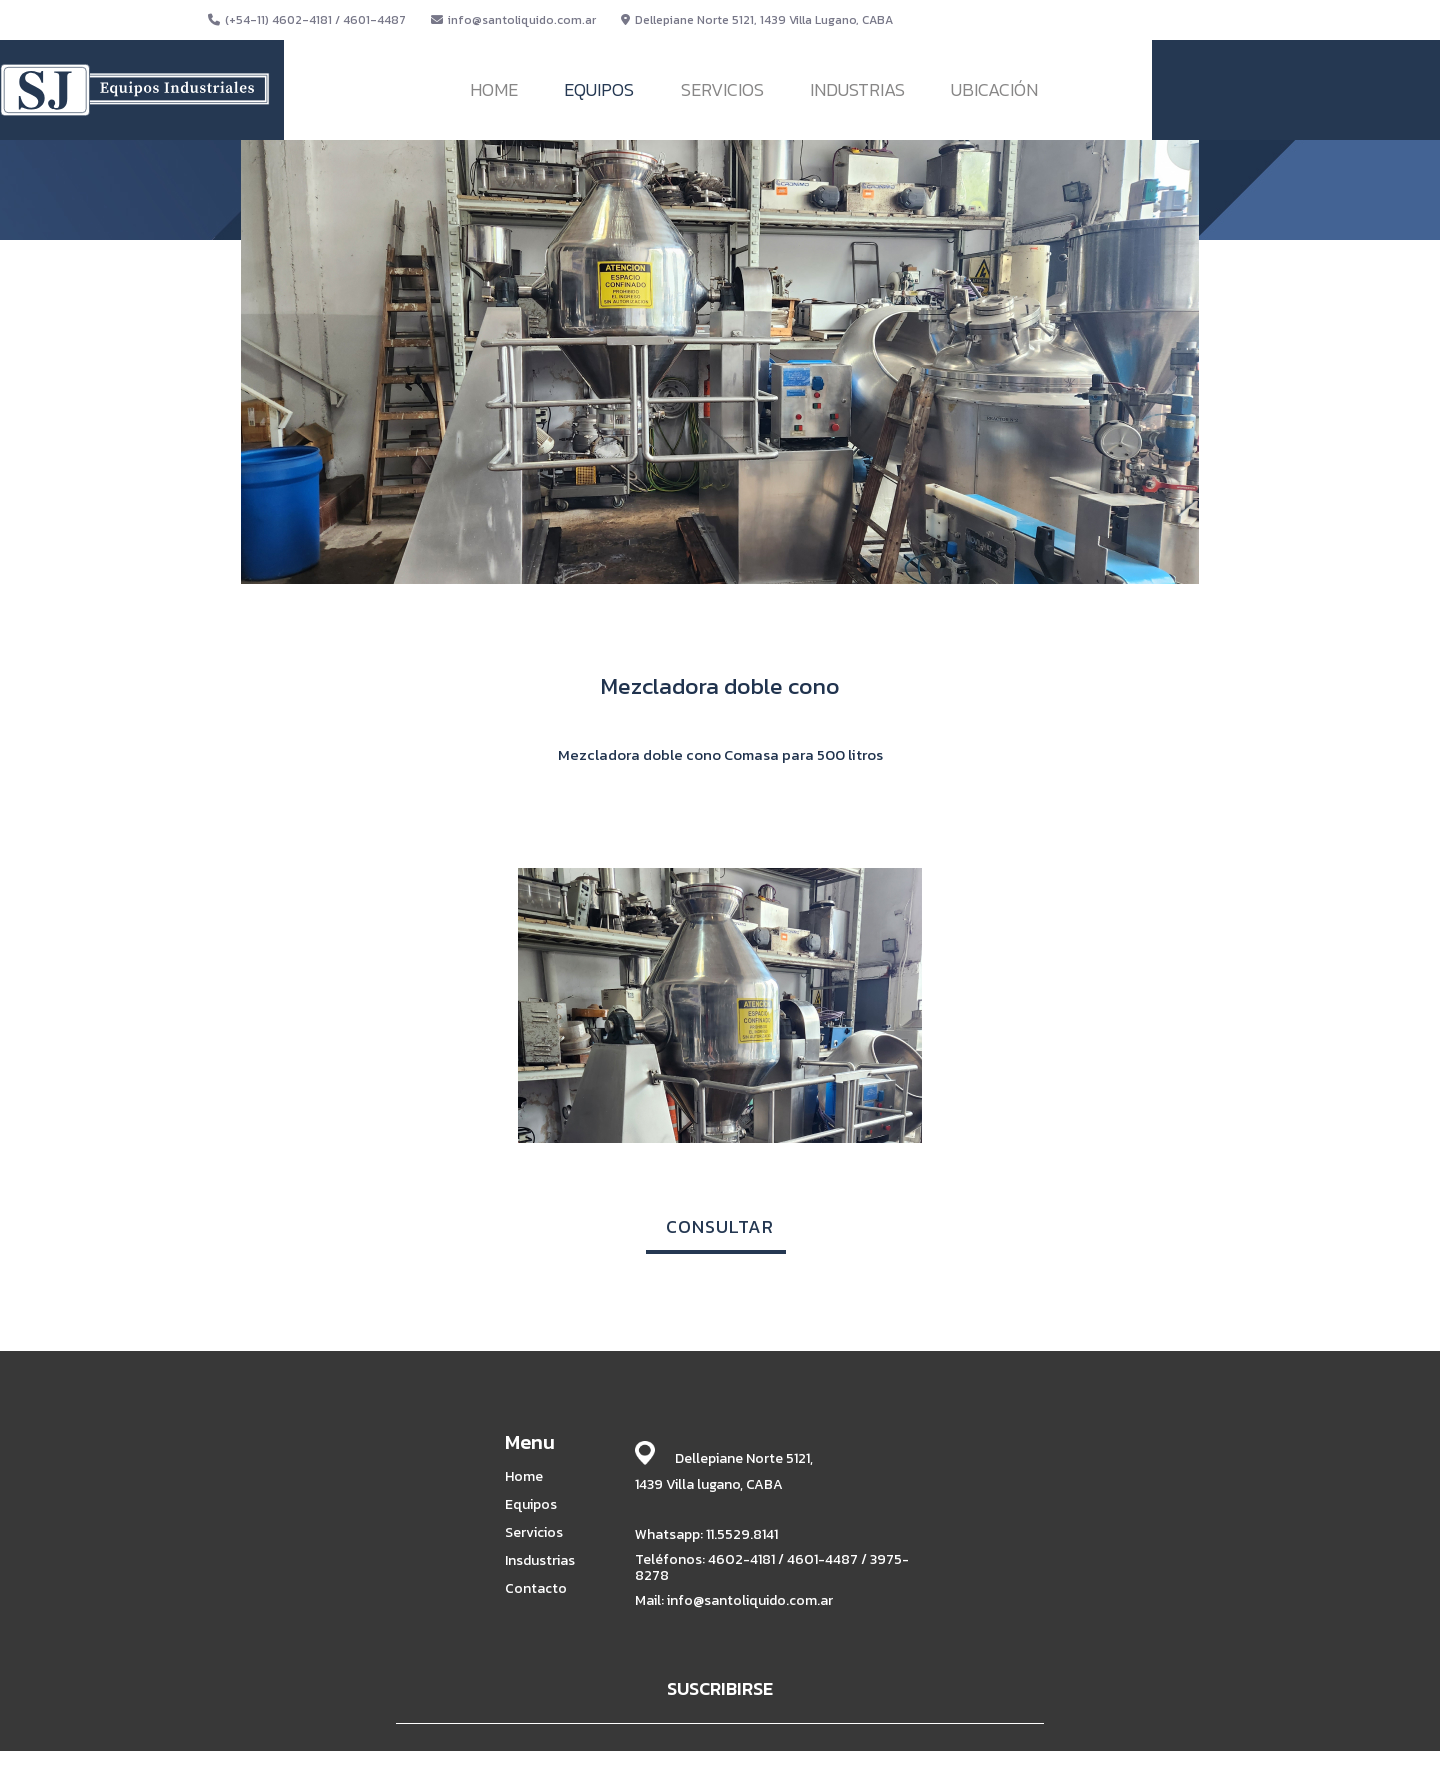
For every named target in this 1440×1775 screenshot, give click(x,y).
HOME (494, 89)
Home (524, 1477)
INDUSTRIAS (857, 89)
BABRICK (968, 1756)
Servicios (534, 1533)
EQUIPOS (599, 89)
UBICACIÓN (994, 89)
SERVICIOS (722, 89)
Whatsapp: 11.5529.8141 (706, 1534)
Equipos (531, 1505)
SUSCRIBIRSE (720, 1688)
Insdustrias (540, 1561)
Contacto (536, 1589)
